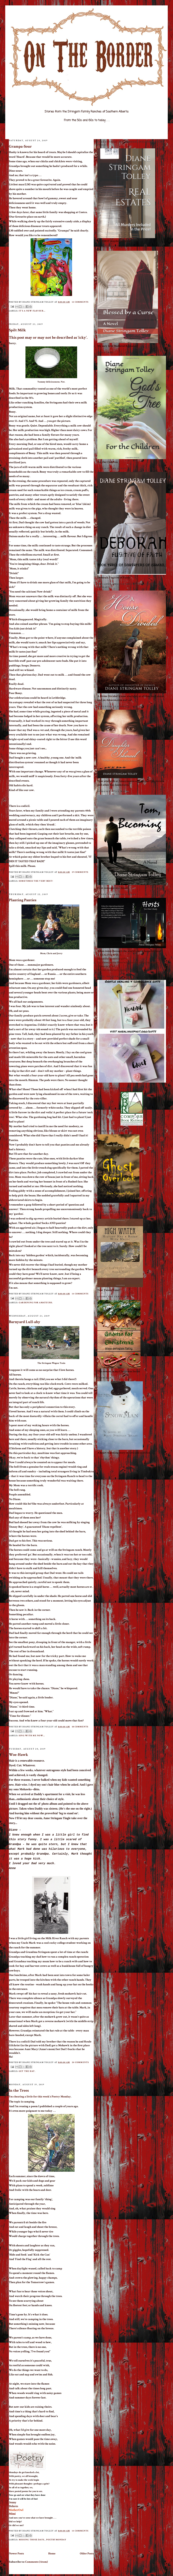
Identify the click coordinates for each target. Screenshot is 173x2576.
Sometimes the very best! (36, 880)
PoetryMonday (56, 2539)
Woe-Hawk (18, 1754)
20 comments (80, 2062)
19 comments (80, 872)
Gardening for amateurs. (36, 1302)
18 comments (80, 1726)
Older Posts (87, 2553)
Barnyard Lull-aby (24, 1322)
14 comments (80, 301)
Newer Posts (16, 2553)
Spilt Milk (17, 330)
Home (51, 2553)
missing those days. (32, 2539)
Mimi (12, 2513)
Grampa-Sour (20, 146)
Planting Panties (22, 900)
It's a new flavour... (32, 310)
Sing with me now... (32, 1735)
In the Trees (19, 2090)
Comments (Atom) (36, 2562)
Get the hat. (27, 2071)
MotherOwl (16, 2509)
